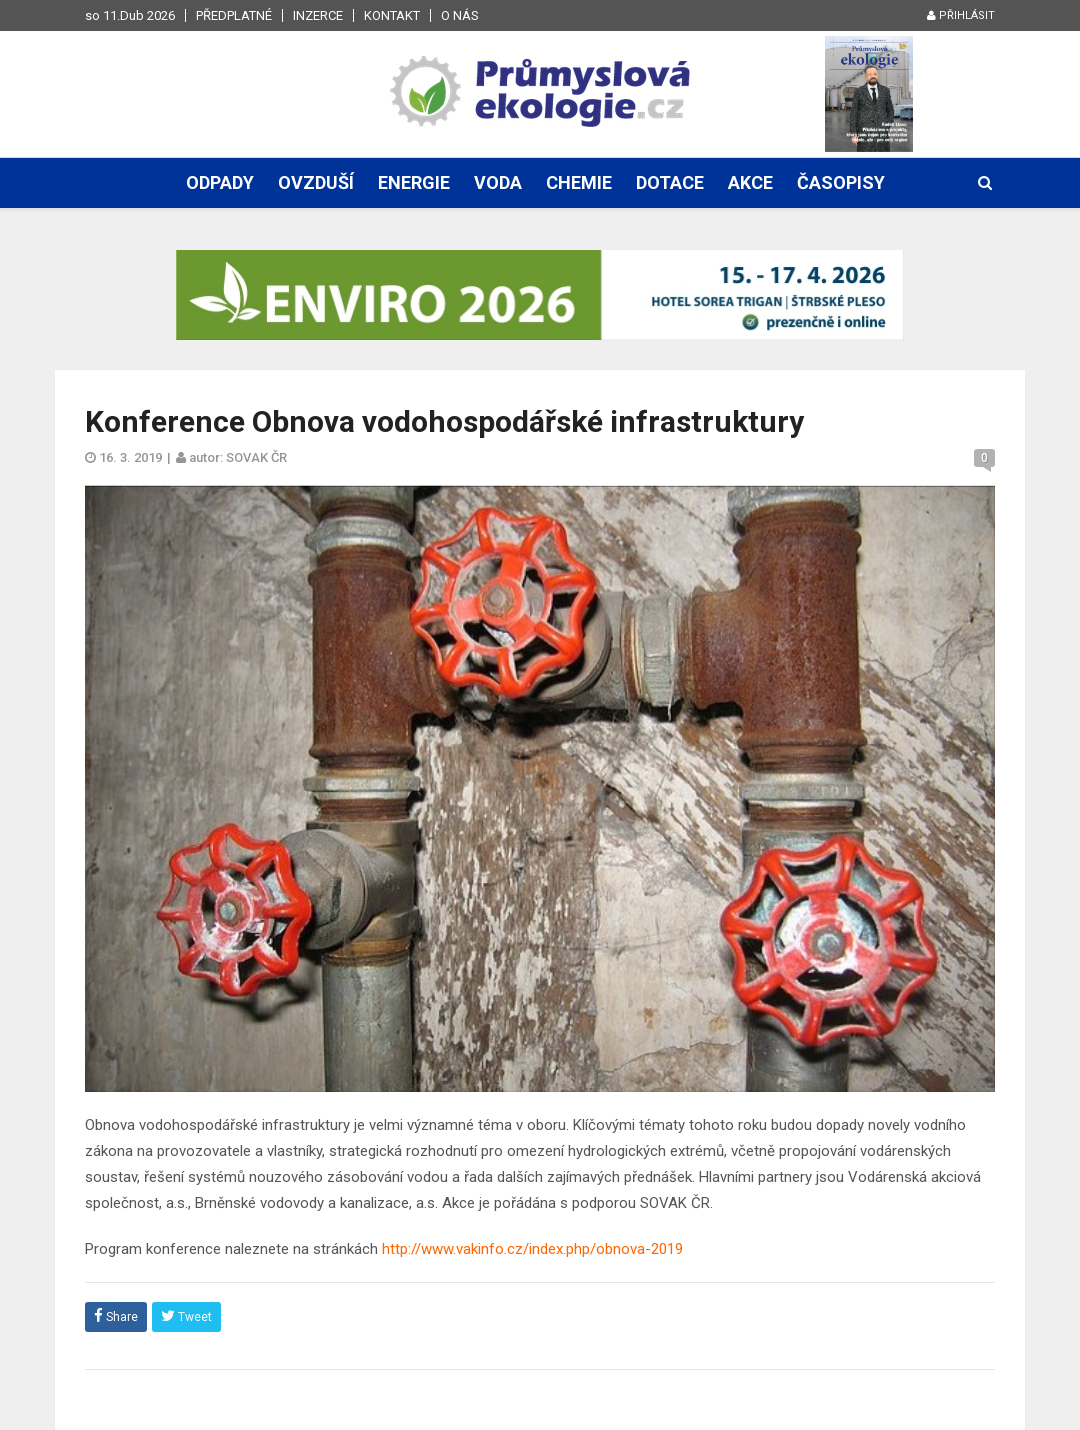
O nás (460, 15)
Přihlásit (961, 15)
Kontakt (392, 15)
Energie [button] (414, 182)
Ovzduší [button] (316, 182)
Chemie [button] (579, 182)
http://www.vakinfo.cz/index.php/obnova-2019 (532, 1249)
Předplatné (234, 15)
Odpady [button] (220, 182)
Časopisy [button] (841, 182)
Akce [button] (750, 182)
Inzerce (318, 15)
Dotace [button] (670, 182)
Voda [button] (498, 182)
